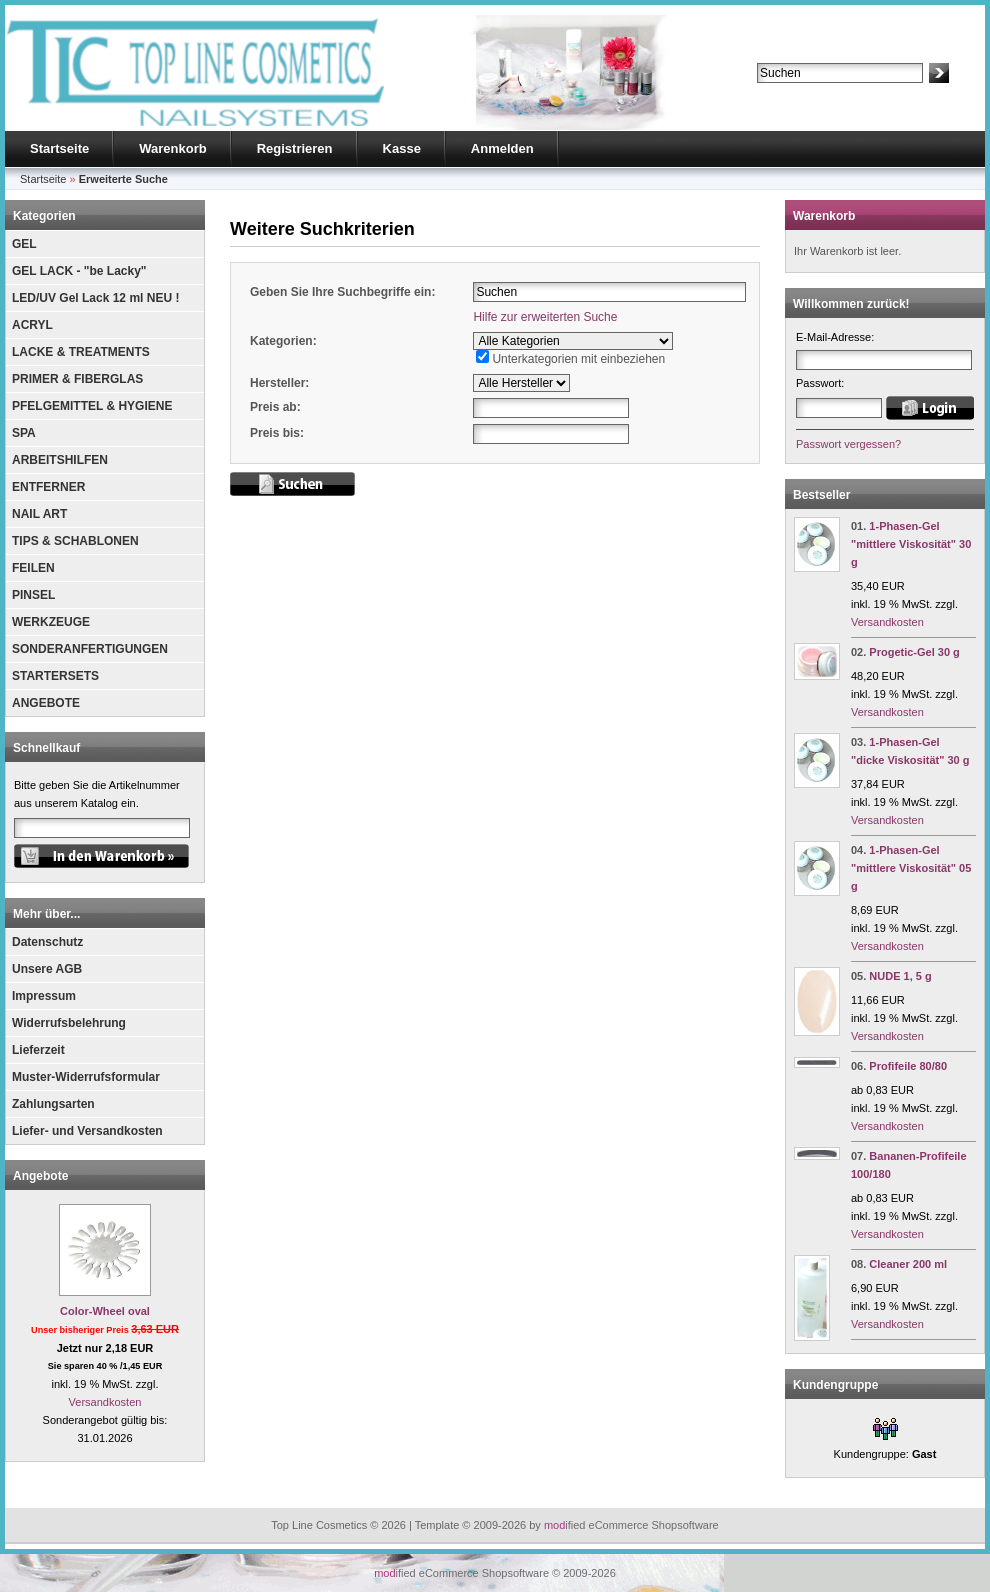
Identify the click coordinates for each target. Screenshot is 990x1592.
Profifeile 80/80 (908, 1066)
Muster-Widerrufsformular (86, 1077)
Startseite (59, 148)
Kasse (402, 148)
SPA (24, 433)
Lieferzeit (38, 1050)
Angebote (40, 1176)
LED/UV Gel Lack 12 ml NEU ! (95, 298)
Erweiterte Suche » (803, 92)
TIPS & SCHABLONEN (75, 541)
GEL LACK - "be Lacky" (79, 271)
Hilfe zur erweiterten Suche (545, 317)
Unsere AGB (47, 969)
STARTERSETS (55, 676)
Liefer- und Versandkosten (87, 1131)
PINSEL (33, 595)
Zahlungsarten (53, 1104)
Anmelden (502, 148)
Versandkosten (105, 1402)
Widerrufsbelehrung (69, 1023)
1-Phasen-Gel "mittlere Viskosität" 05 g (911, 868)
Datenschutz (47, 942)
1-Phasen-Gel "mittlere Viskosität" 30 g (911, 544)
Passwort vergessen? (848, 444)
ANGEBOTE (46, 703)
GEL (24, 244)
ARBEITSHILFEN (60, 460)
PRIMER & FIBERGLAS (77, 379)
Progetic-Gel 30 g (914, 652)
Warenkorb (172, 148)
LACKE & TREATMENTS (81, 352)
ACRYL (32, 325)
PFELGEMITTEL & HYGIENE (92, 406)
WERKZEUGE (51, 622)
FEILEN (33, 568)
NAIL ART (39, 514)
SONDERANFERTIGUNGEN (90, 649)
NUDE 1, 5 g (900, 976)
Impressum (44, 996)
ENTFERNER (48, 487)
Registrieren (295, 148)
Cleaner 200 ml (908, 1264)
